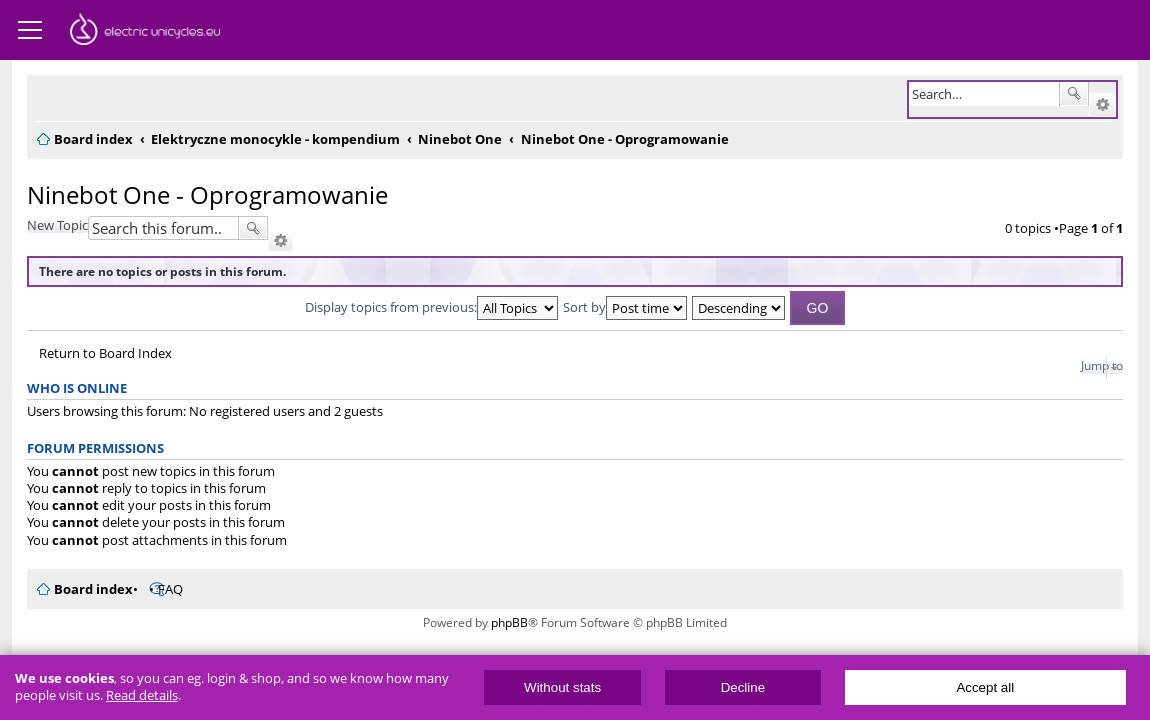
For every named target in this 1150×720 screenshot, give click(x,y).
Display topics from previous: (431, 307)
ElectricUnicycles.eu (145, 32)
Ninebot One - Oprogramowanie (207, 194)
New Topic (57, 225)
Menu (30, 30)
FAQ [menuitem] (170, 589)
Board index (93, 589)
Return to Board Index (105, 353)
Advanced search (1102, 105)
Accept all (985, 687)
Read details (142, 695)
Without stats (562, 687)
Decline (743, 687)
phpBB (509, 622)
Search (1074, 94)
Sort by (625, 307)
